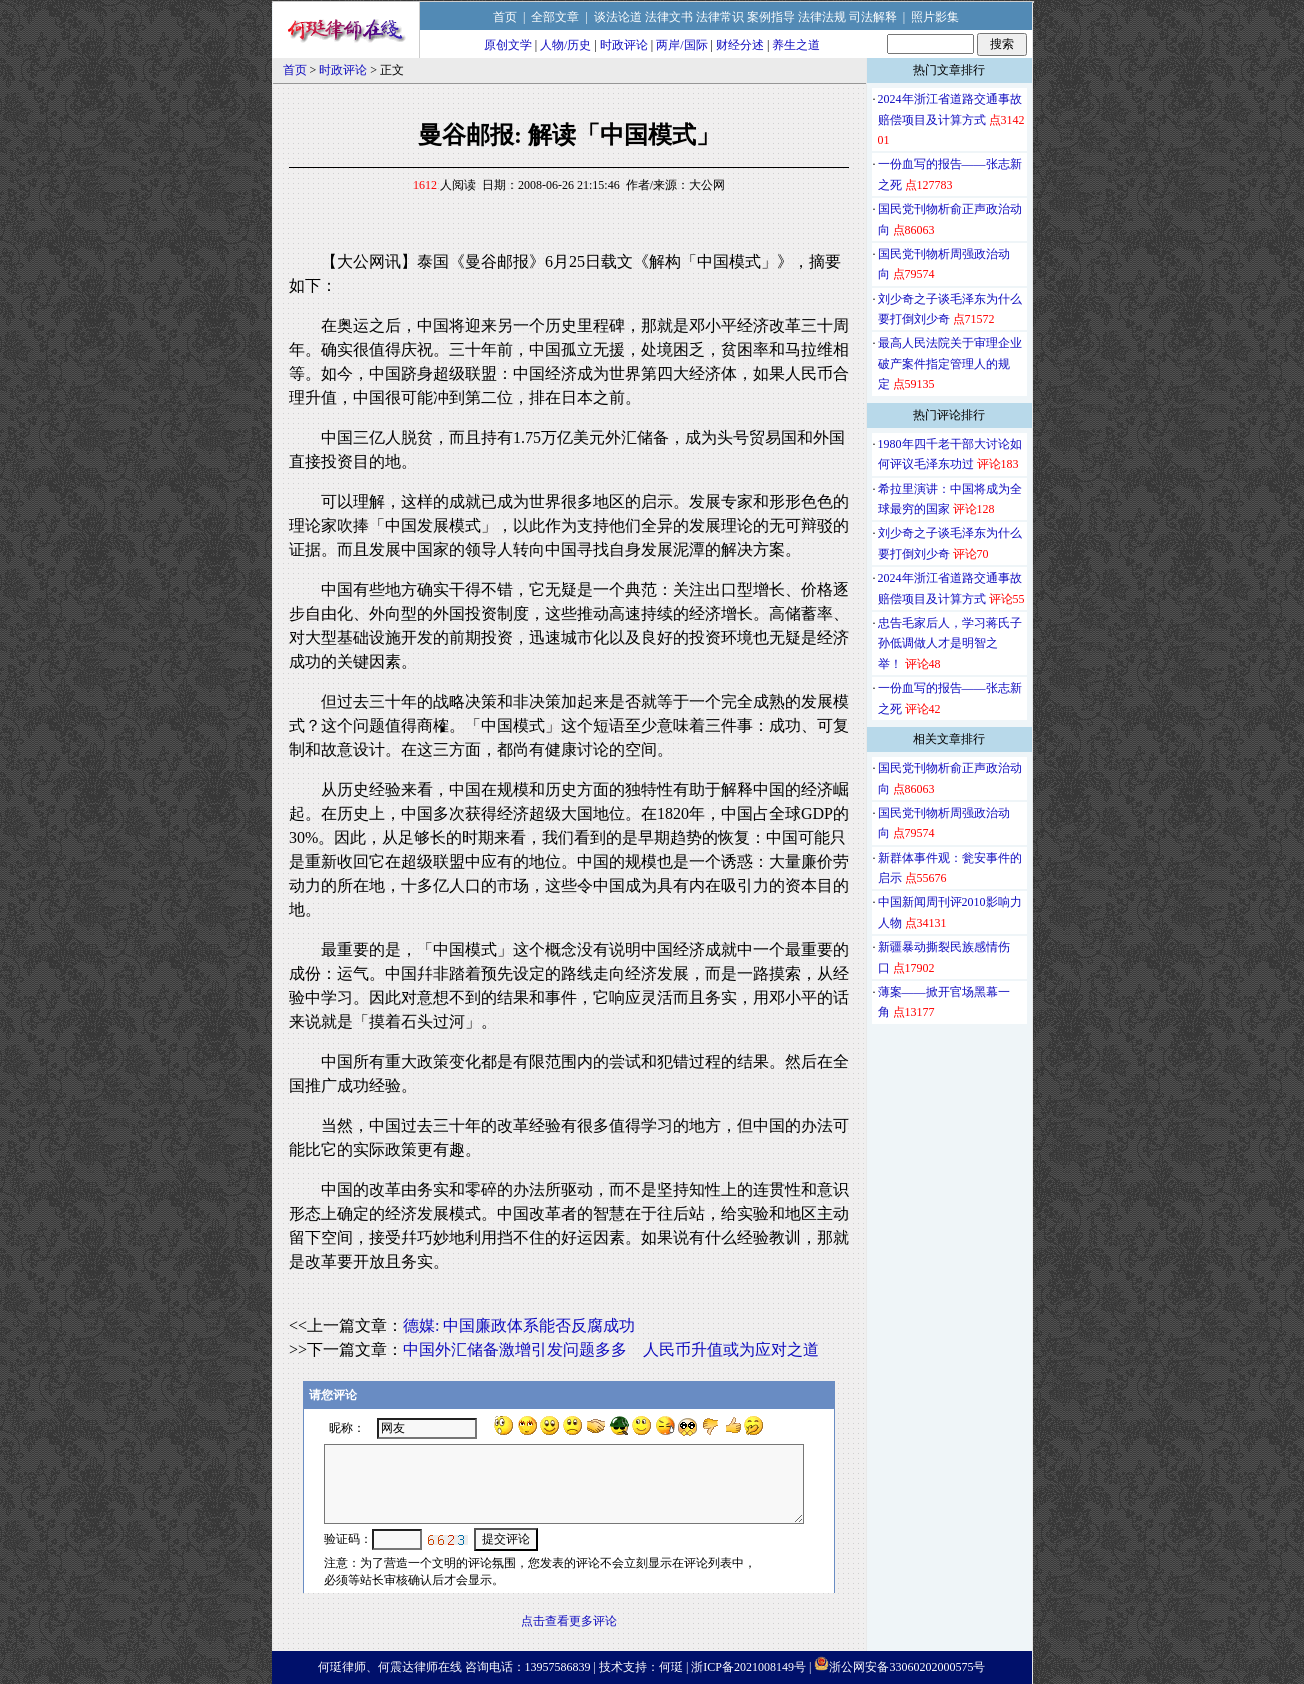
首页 (505, 17)
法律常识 (720, 17)
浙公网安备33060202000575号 (907, 1667)
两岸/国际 (681, 45)
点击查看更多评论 (569, 1621)
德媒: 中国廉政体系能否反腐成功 (519, 1325)
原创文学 (508, 45)
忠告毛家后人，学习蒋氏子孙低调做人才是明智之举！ (950, 643)
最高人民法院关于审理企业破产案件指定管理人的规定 (950, 363)
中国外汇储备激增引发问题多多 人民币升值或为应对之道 (611, 1349)
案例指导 (771, 17)
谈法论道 (618, 17)
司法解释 (873, 17)
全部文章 (555, 17)
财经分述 (740, 45)
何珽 (671, 1667)
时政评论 (624, 45)
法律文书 (669, 17)
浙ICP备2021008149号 (748, 1667)
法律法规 (822, 17)
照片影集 (935, 17)
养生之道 (796, 45)
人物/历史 (565, 45)
